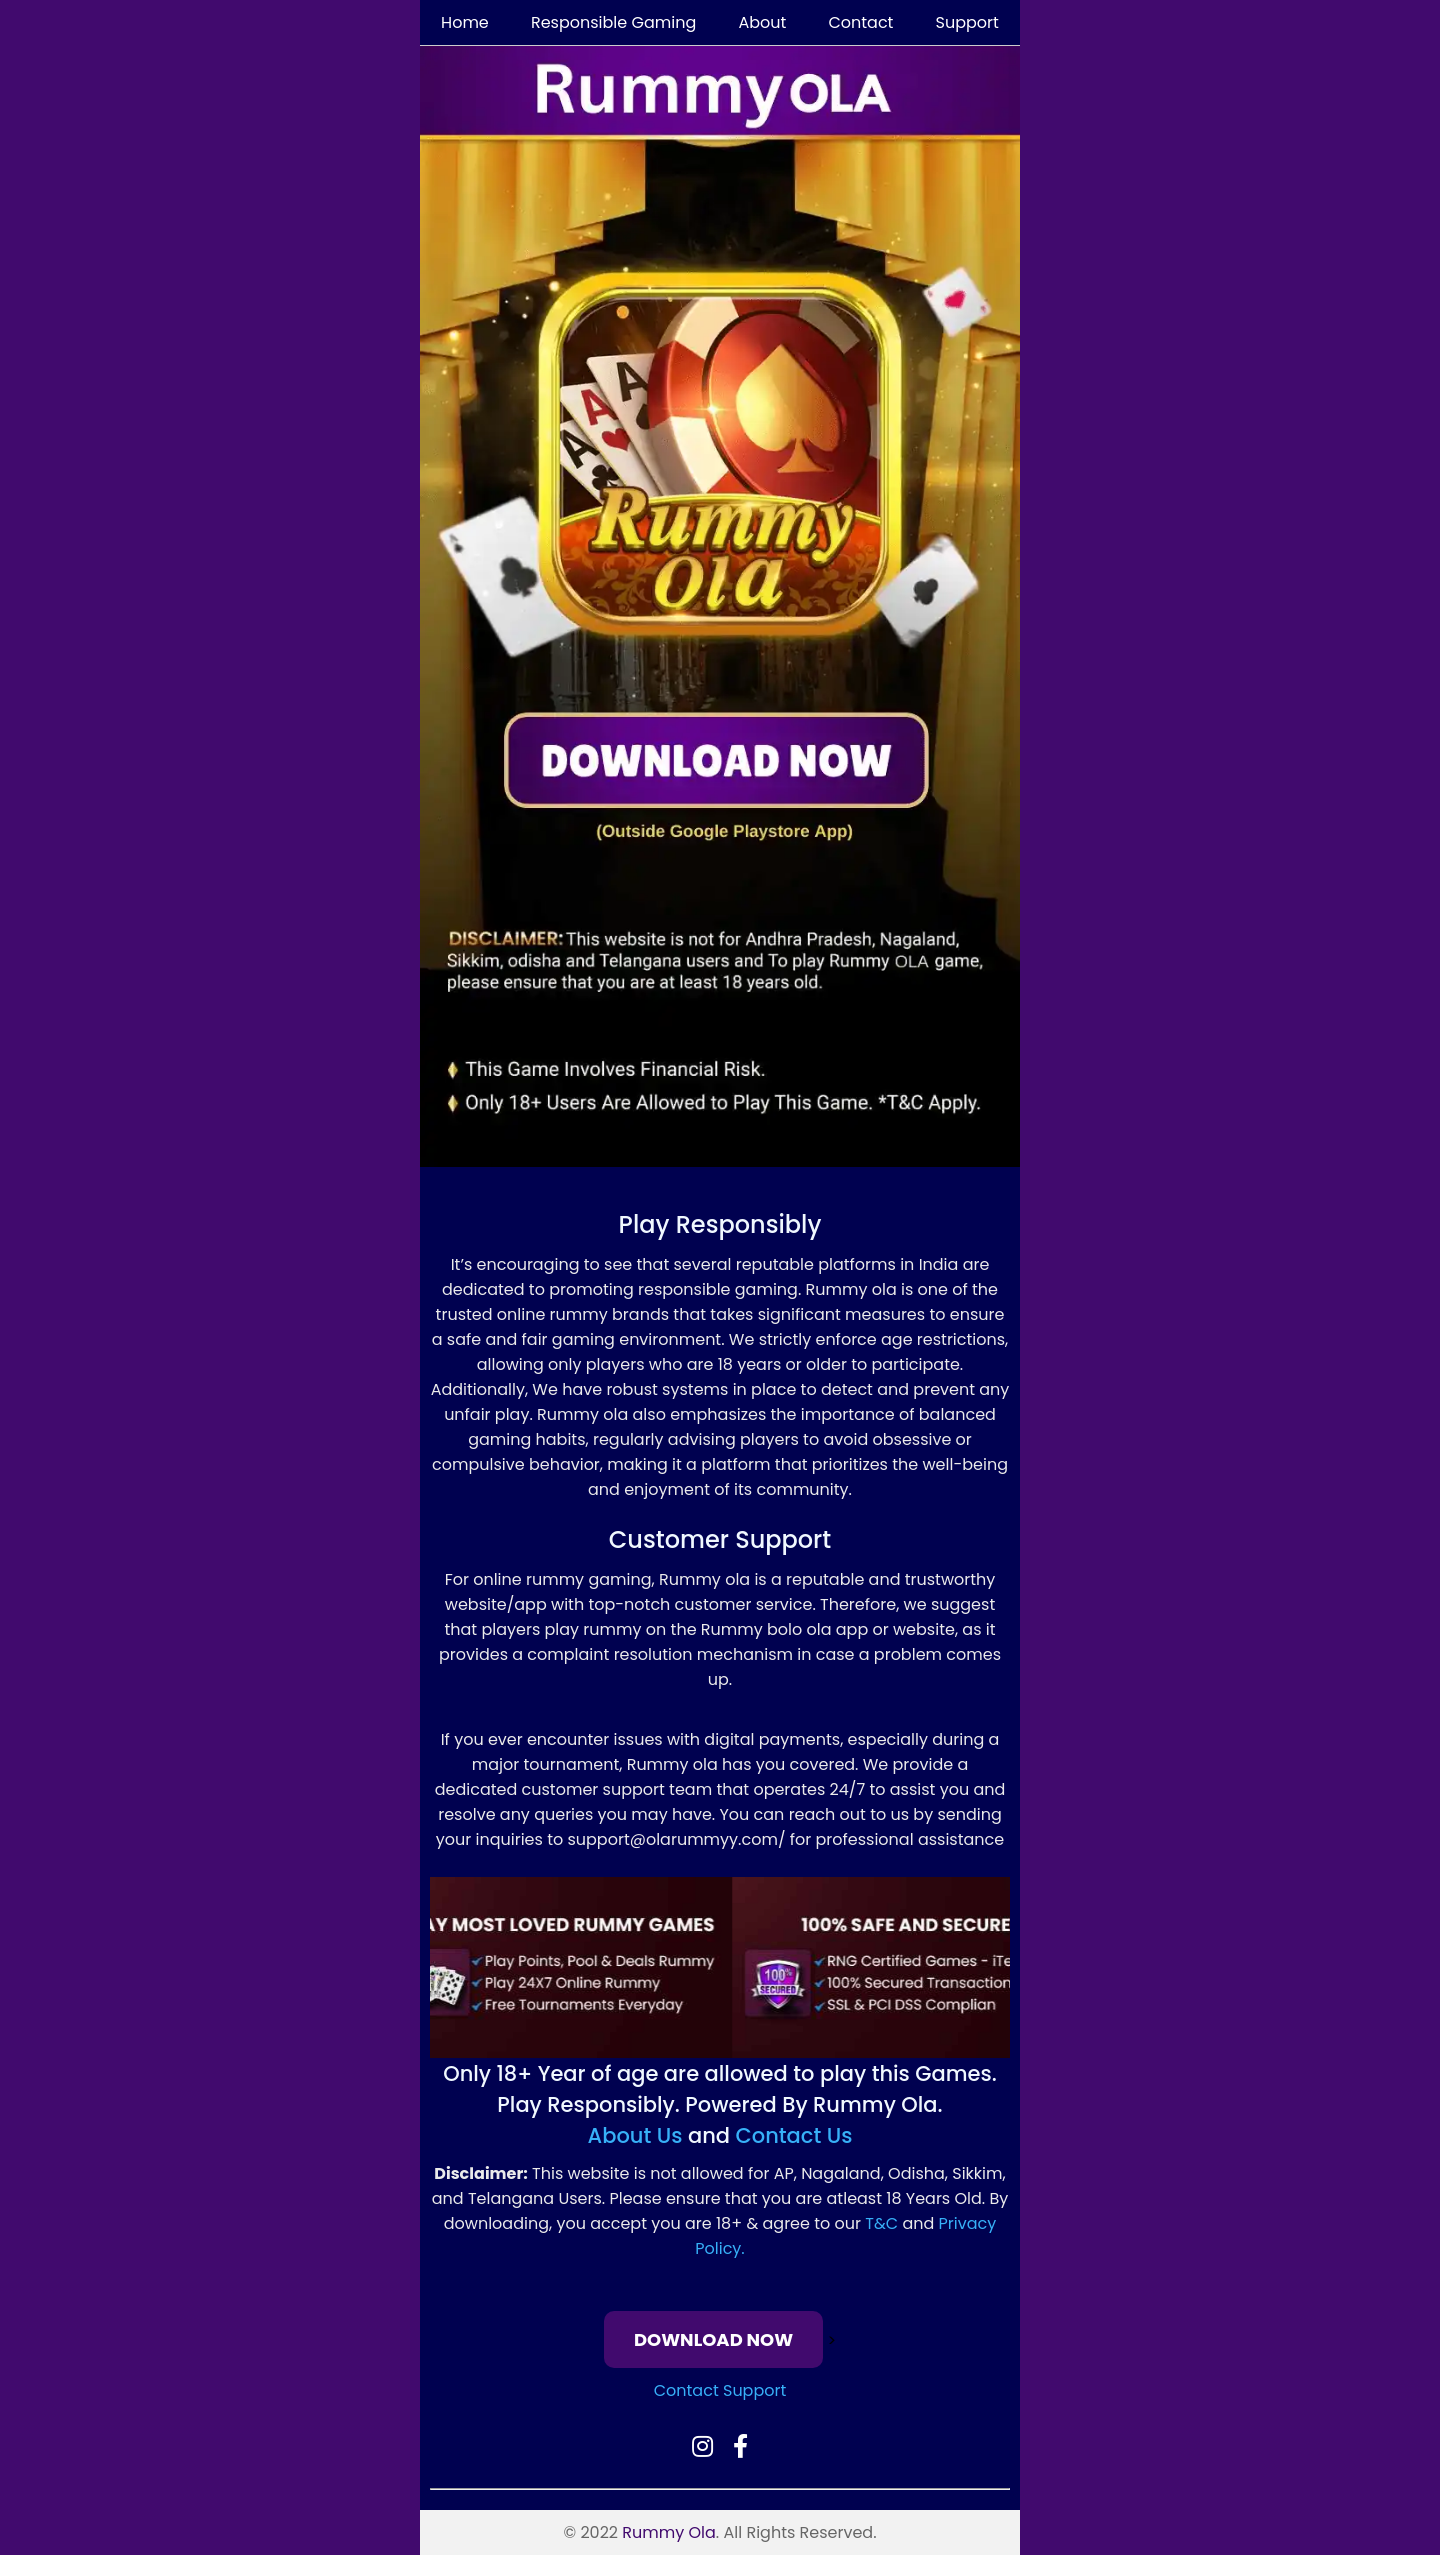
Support (967, 22)
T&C (881, 2223)
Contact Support (720, 2390)
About (762, 22)
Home (465, 22)
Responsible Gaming (613, 22)
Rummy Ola (669, 2532)
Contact (860, 22)
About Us (635, 2135)
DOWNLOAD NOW (713, 2339)
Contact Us (794, 2135)
